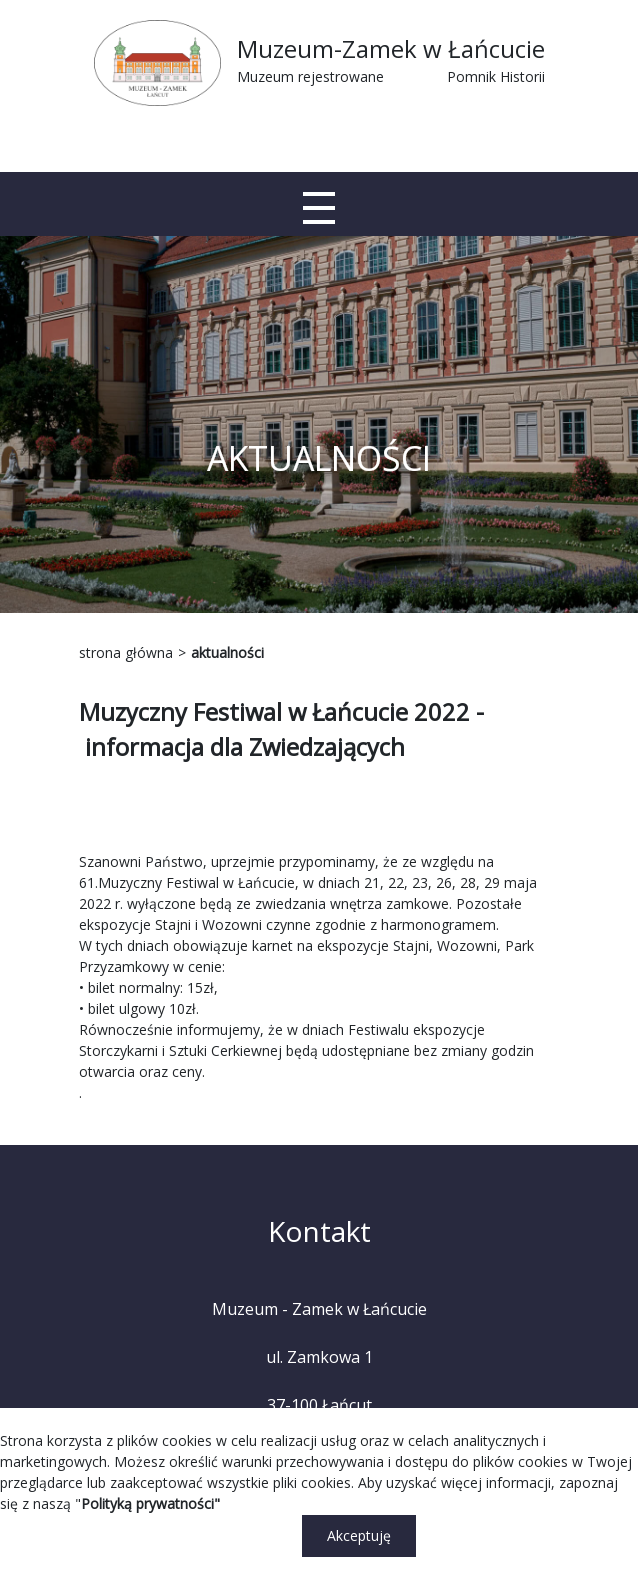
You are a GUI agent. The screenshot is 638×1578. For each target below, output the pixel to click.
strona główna (126, 652)
